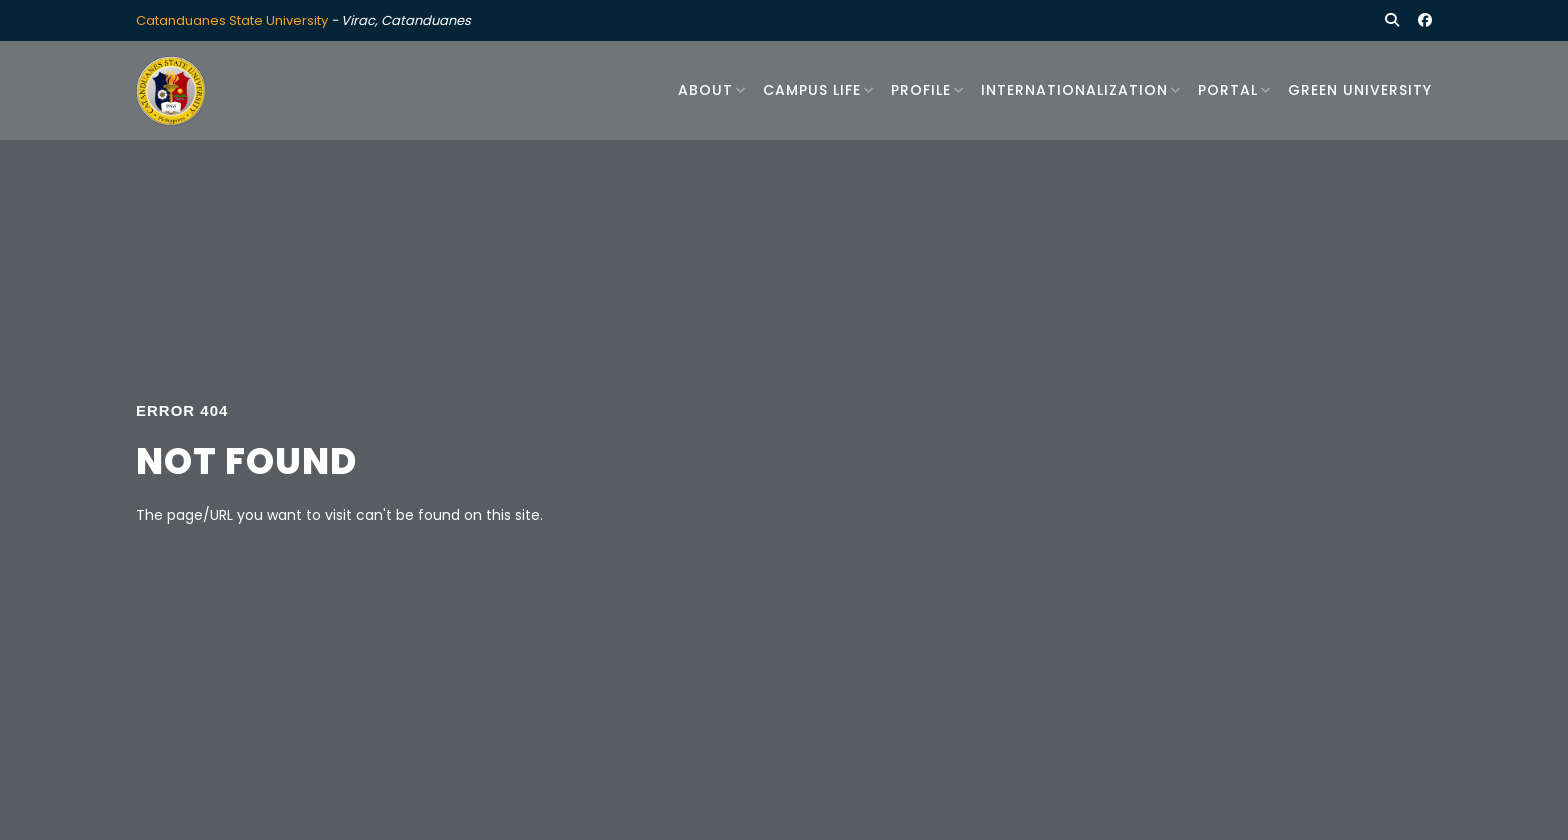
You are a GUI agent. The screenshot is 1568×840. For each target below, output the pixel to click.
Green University (1360, 90)
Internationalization (1074, 90)
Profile (921, 90)
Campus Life (812, 90)
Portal (1228, 90)
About (705, 90)
